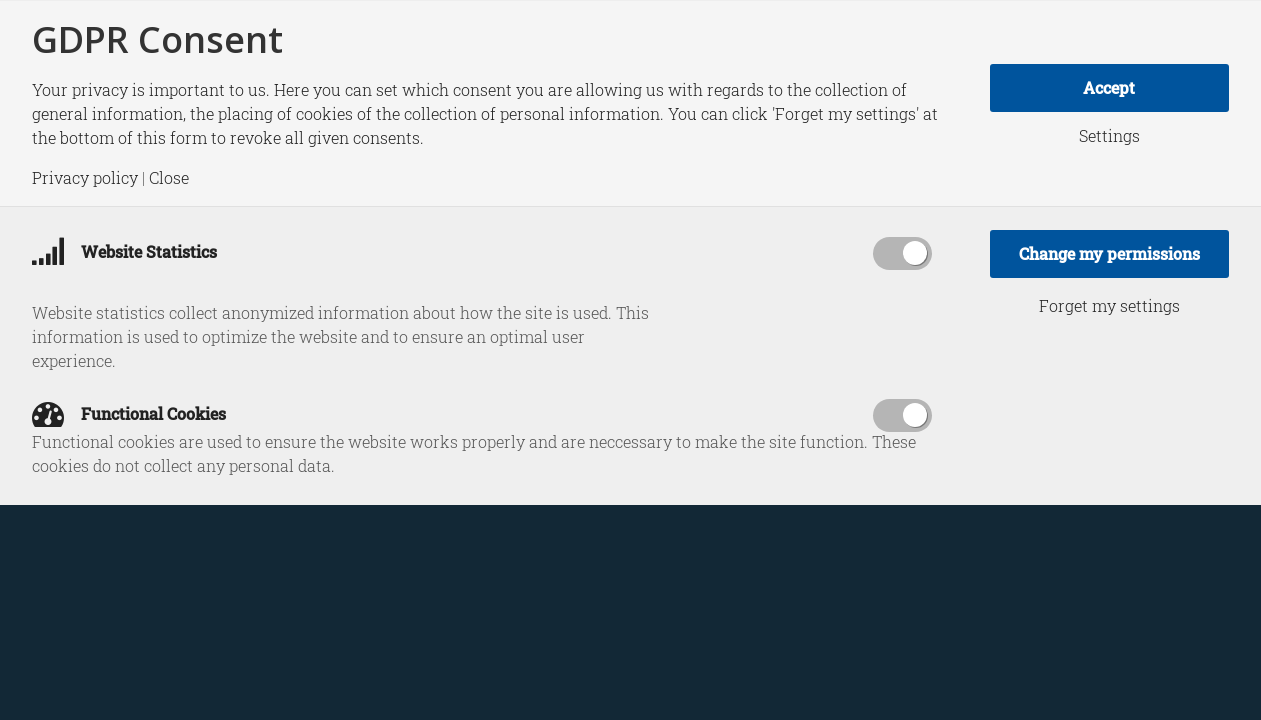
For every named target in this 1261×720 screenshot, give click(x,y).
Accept (1109, 87)
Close (169, 178)
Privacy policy (85, 178)
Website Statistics (124, 251)
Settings (1109, 136)
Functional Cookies (129, 413)
